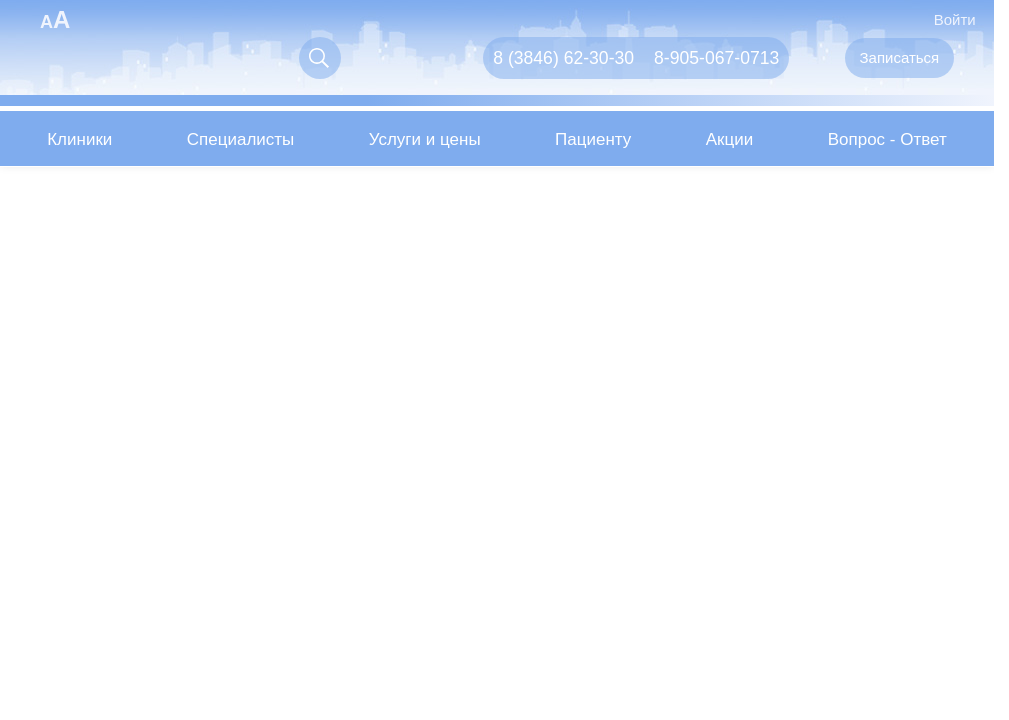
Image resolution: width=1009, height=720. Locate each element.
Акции (730, 139)
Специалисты (241, 139)
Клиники (79, 139)
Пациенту (593, 139)
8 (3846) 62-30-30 (563, 58)
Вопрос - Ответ (887, 139)
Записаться (900, 57)
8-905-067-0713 (716, 58)
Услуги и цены (425, 139)
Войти (942, 18)
